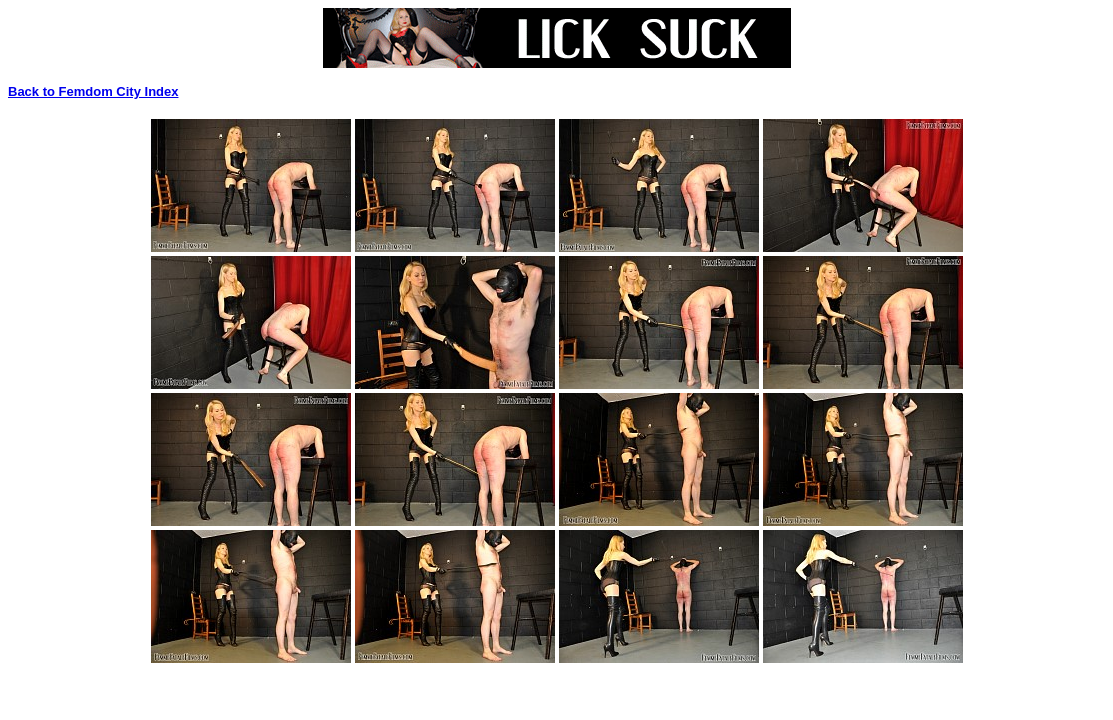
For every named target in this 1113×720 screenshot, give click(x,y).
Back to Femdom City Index (93, 91)
